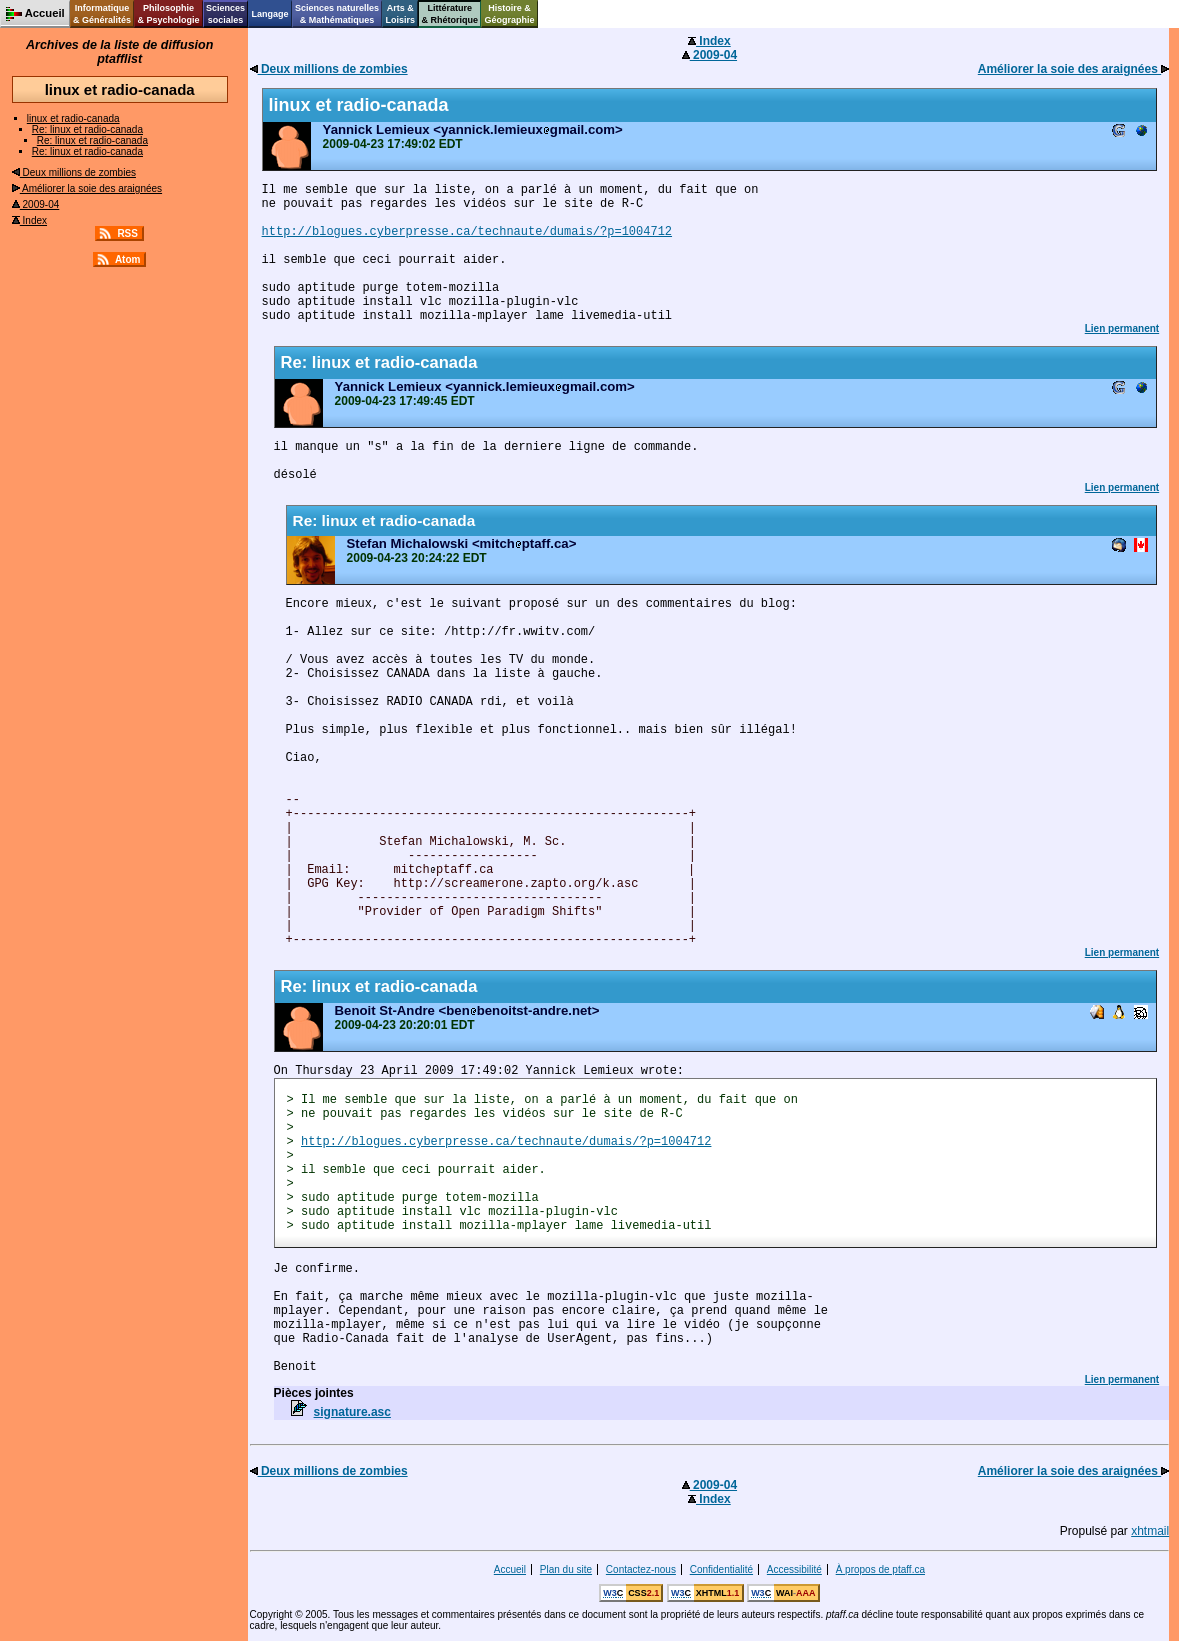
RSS (127, 233)
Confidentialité (721, 1569)
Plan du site (566, 1569)
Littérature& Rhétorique (450, 14)
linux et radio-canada (73, 118)
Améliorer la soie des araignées (87, 188)
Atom (128, 259)
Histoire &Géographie (510, 14)
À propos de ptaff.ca (880, 1569)
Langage (269, 14)
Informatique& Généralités (102, 14)
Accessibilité (794, 1569)
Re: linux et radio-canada (87, 129)
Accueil (510, 1569)
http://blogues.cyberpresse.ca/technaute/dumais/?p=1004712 (467, 232)
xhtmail (1150, 1531)
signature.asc (352, 1412)
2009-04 (35, 204)
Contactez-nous (641, 1569)
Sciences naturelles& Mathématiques (337, 14)
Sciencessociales (225, 14)
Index (29, 220)
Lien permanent (1122, 328)
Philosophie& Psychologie (168, 14)
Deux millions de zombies (74, 172)
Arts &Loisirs (401, 14)
